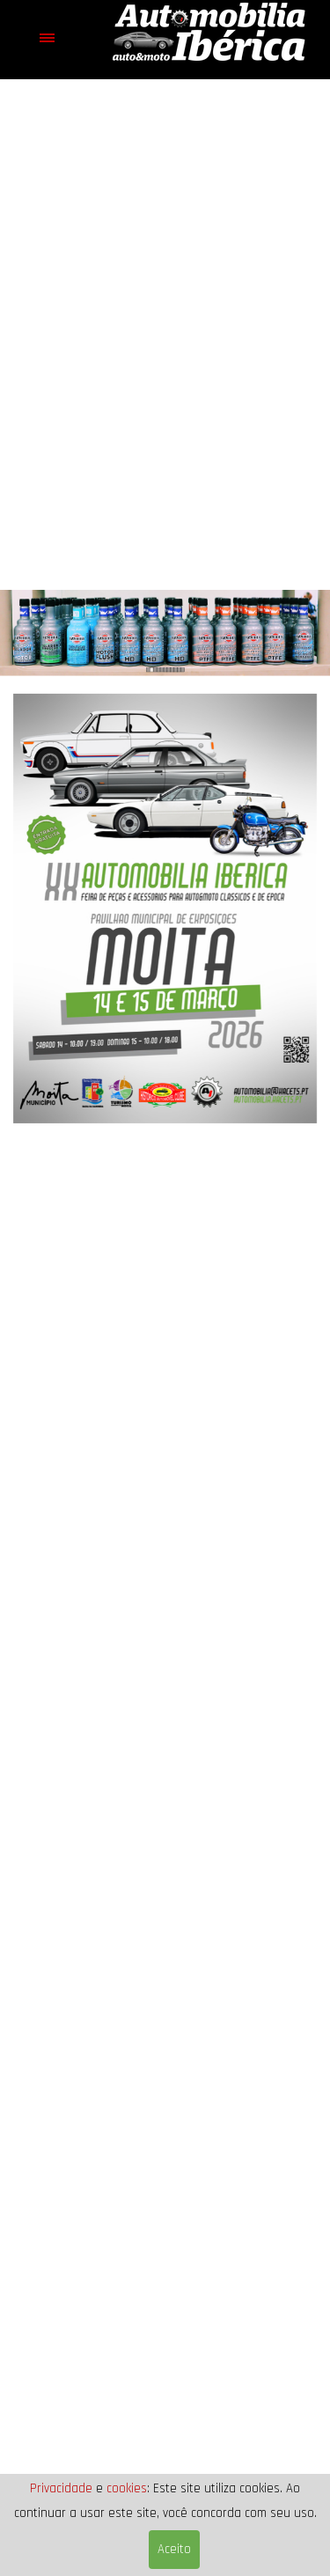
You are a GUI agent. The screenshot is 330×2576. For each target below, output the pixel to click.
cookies (126, 2488)
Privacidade (61, 2488)
